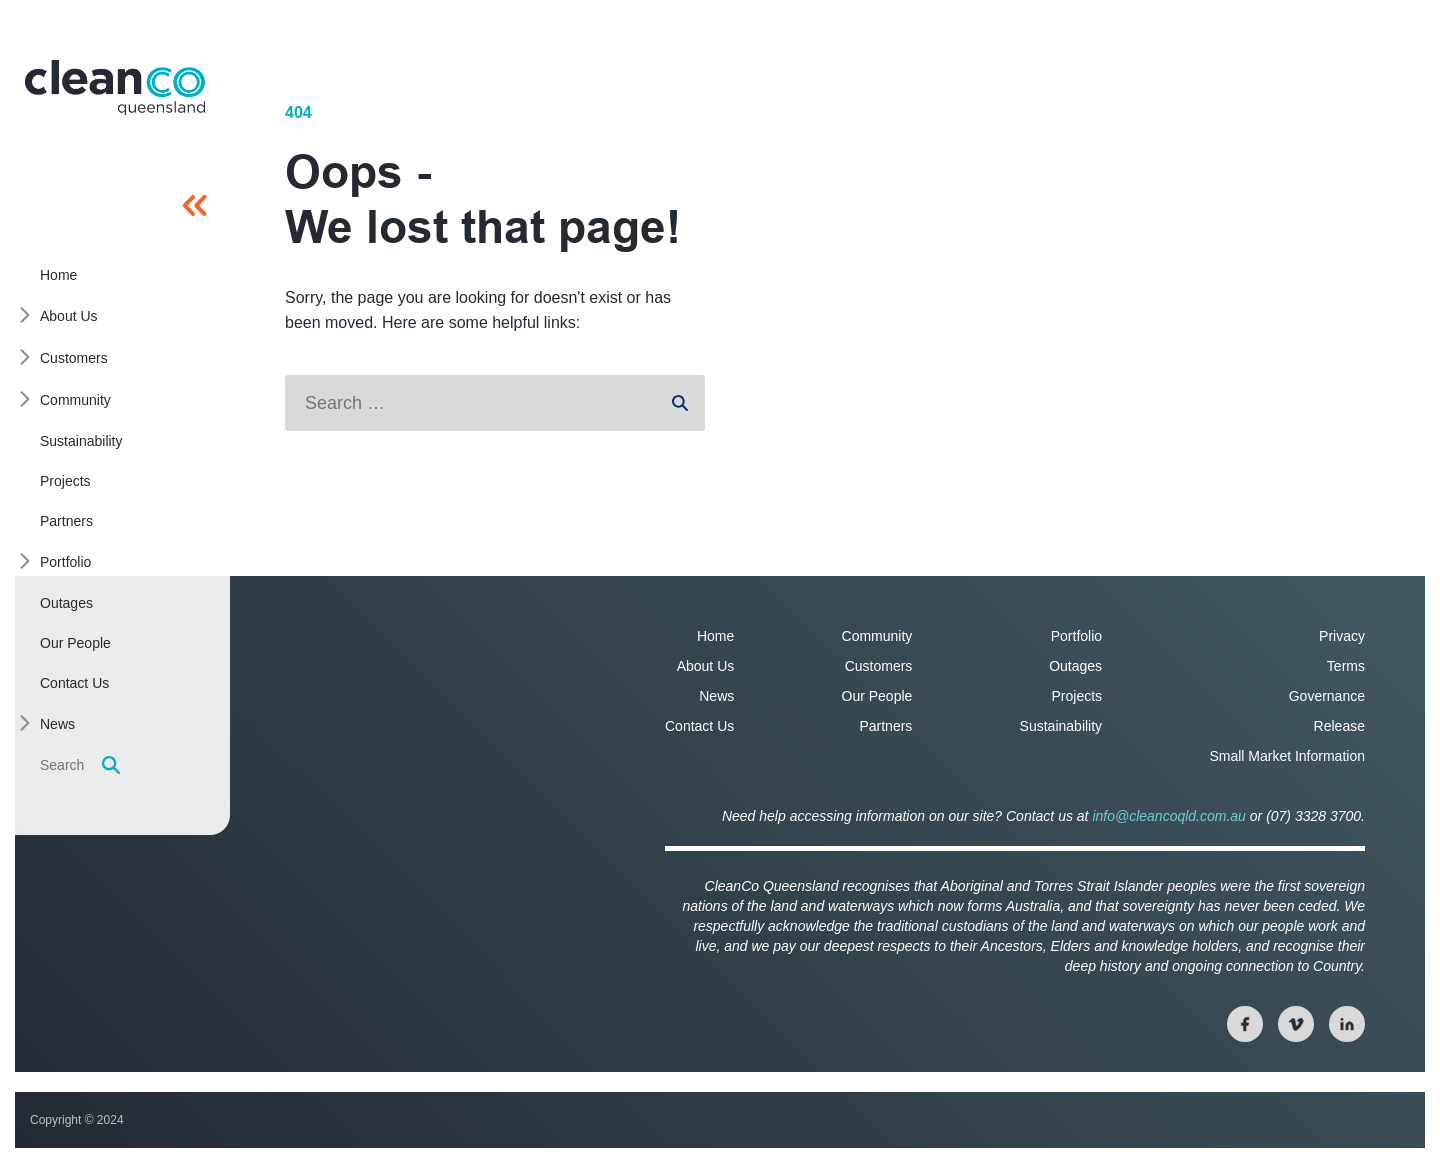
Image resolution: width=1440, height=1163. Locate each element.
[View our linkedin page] (1347, 1024)
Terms (1346, 666)
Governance (1327, 696)
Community (877, 636)
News (716, 696)
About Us (706, 666)
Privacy (1342, 636)
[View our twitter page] (1296, 1024)
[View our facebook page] (1245, 1024)
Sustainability (1061, 726)
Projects (1077, 696)
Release (1339, 726)
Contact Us (699, 726)
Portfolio (1076, 636)
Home (715, 636)
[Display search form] (111, 765)
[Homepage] (115, 87)
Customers (879, 666)
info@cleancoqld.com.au (1169, 816)
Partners (885, 726)
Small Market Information (1287, 756)
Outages (1075, 666)
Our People (877, 696)
